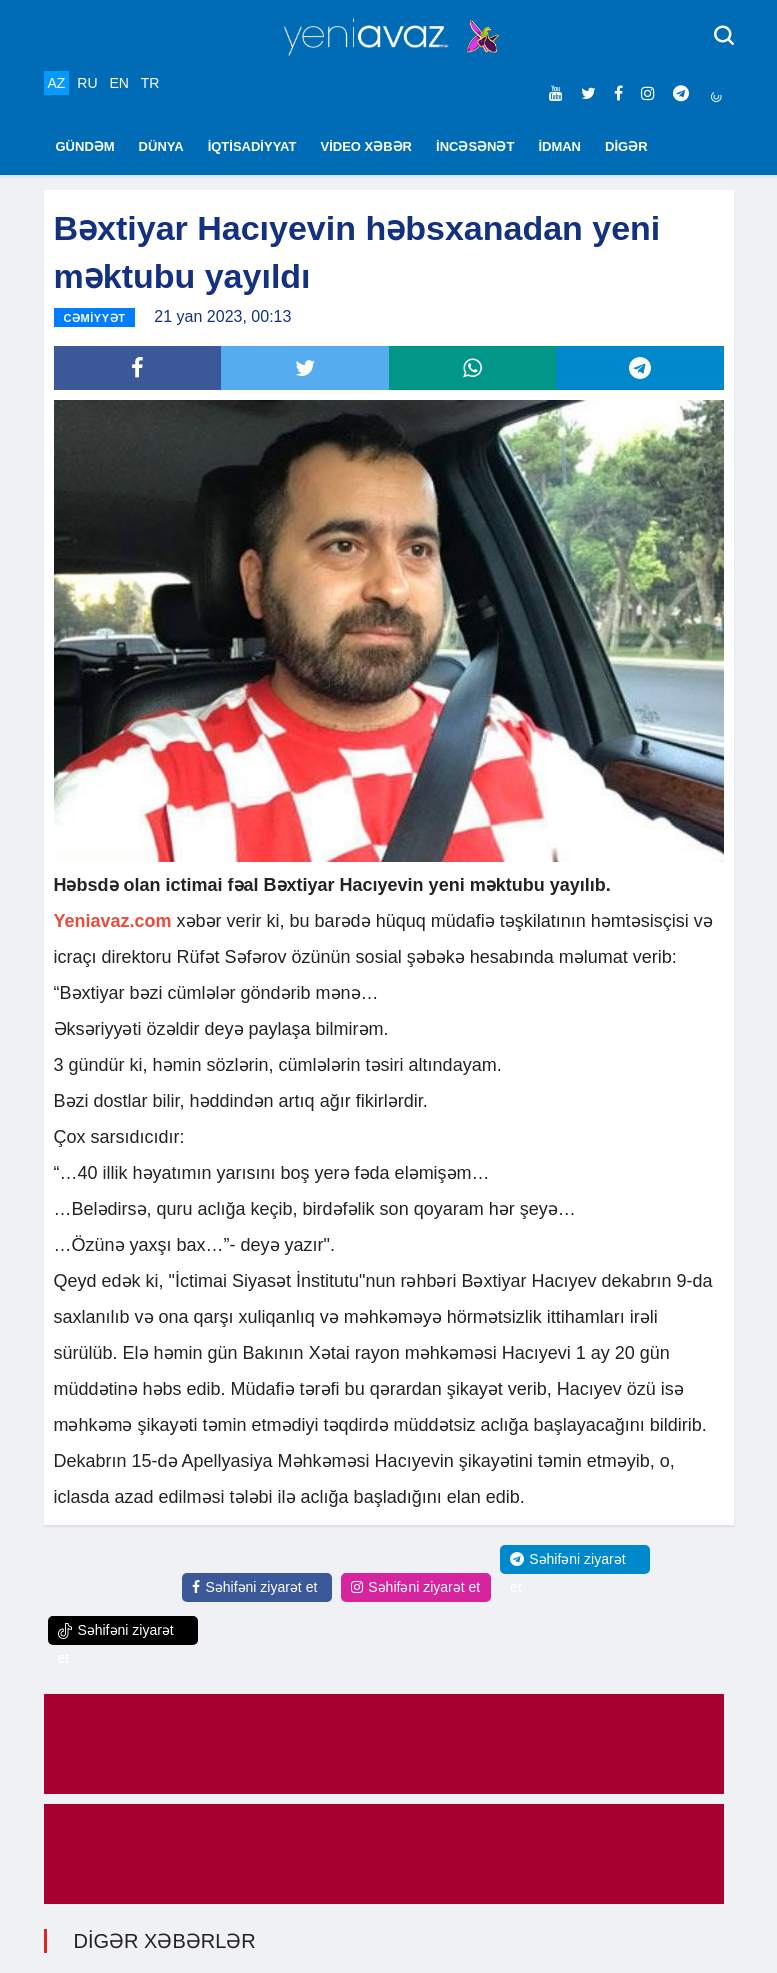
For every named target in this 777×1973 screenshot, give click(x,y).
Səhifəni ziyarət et (254, 1587)
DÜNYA (161, 146)
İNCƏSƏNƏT (475, 146)
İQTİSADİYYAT (252, 146)
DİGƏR (626, 146)
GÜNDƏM (85, 146)
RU (87, 83)
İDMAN (559, 146)
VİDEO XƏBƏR (367, 146)
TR (150, 83)
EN (118, 83)
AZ (57, 83)
